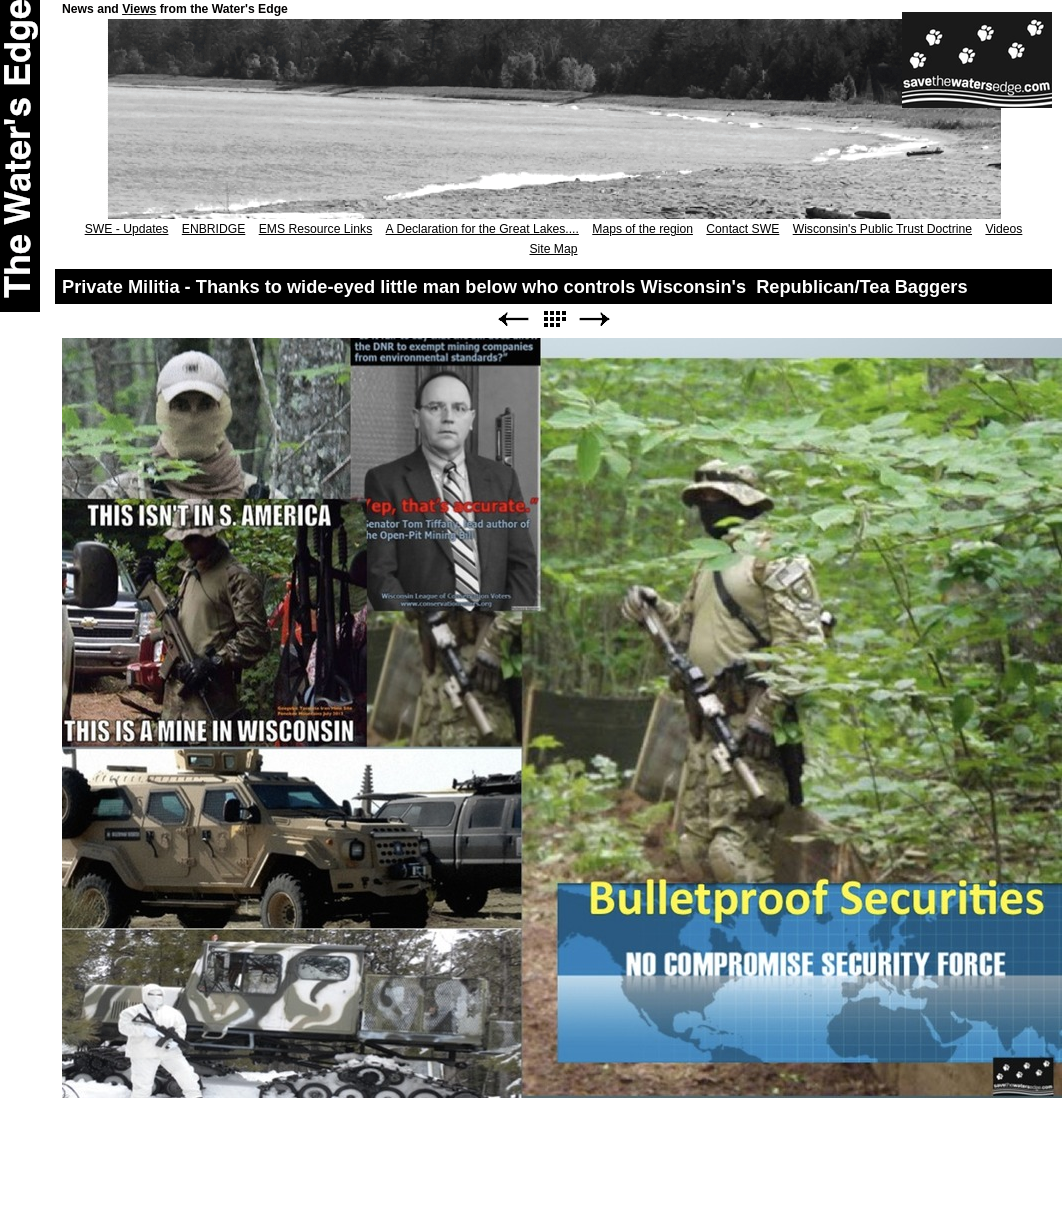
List (554, 319)
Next (595, 319)
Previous (513, 319)
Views (139, 9)
